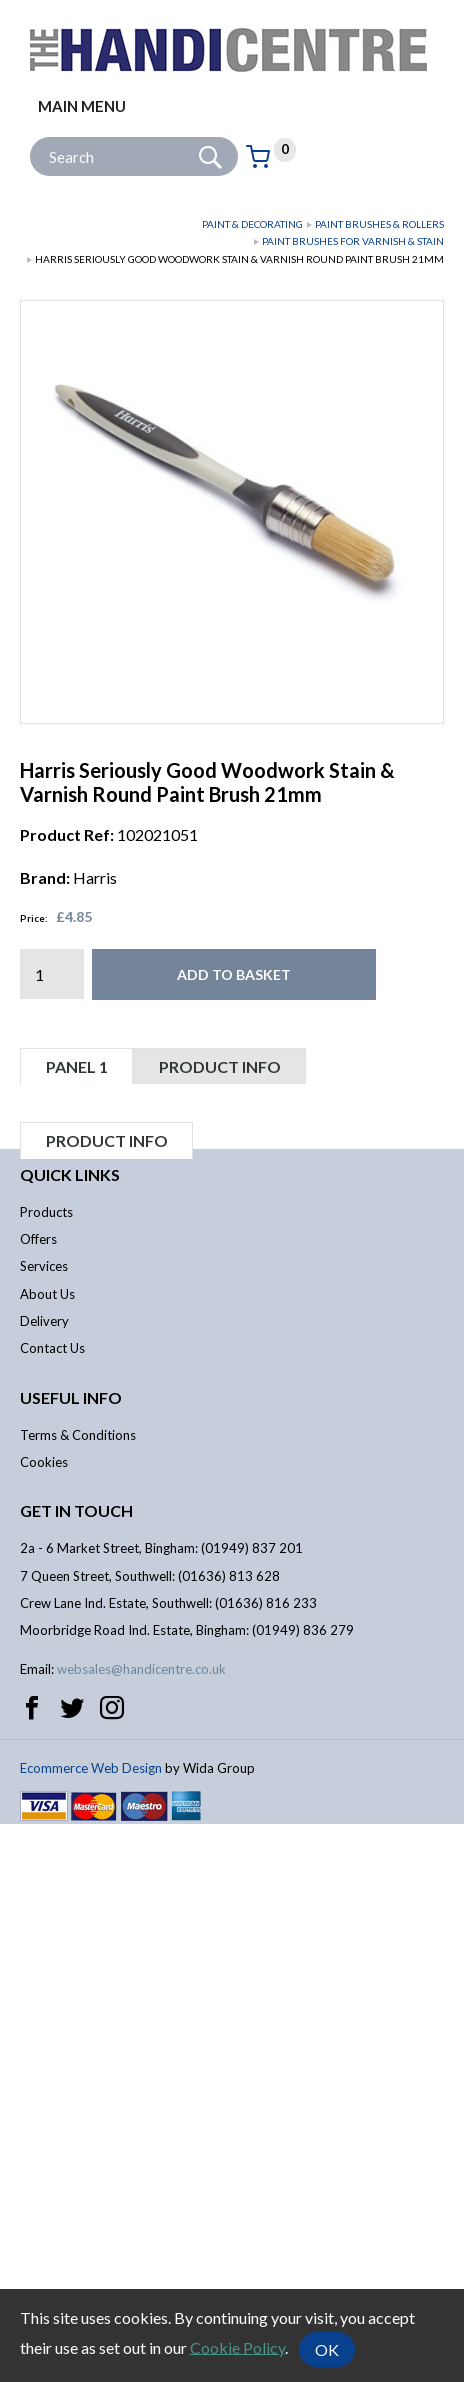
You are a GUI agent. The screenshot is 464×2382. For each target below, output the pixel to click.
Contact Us (52, 1907)
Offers (38, 1798)
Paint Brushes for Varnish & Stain (353, 241)
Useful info (71, 1955)
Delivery (44, 1879)
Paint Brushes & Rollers (379, 224)
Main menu (82, 106)
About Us (47, 1852)
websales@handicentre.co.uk (141, 2227)
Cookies (44, 2020)
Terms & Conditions (78, 1993)
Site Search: (30, 137)
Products (46, 1770)
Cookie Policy (237, 2346)
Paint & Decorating (252, 224)
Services (44, 1825)
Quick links (70, 1732)
